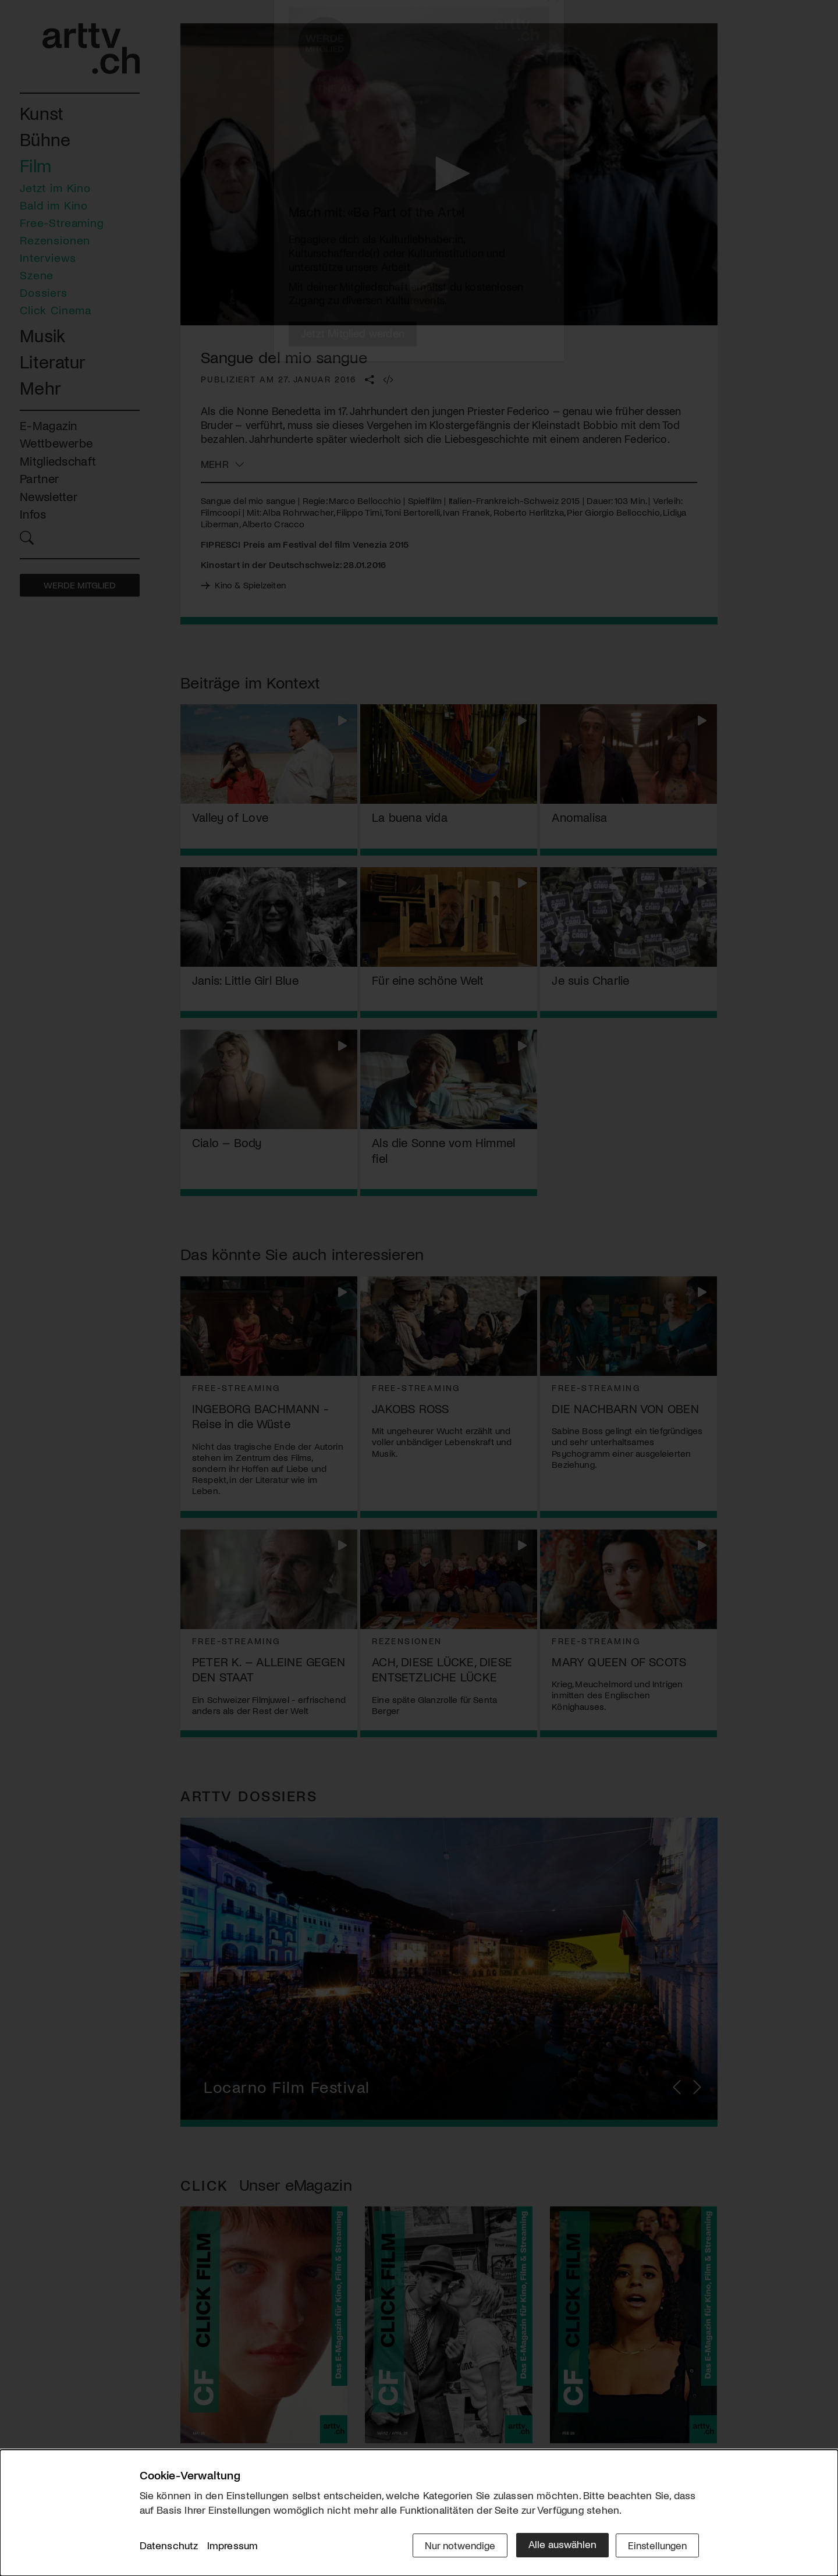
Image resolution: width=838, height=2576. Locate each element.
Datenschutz (169, 2546)
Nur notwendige (455, 2545)
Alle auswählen (558, 2545)
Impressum (232, 2546)
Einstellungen (656, 2545)
